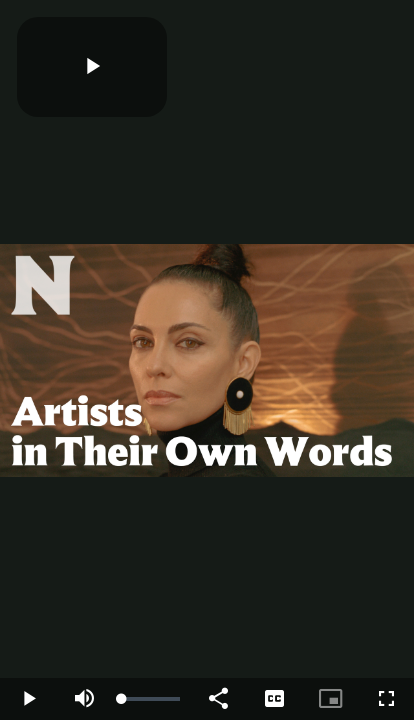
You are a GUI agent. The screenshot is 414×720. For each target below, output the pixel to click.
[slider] (151, 699)
